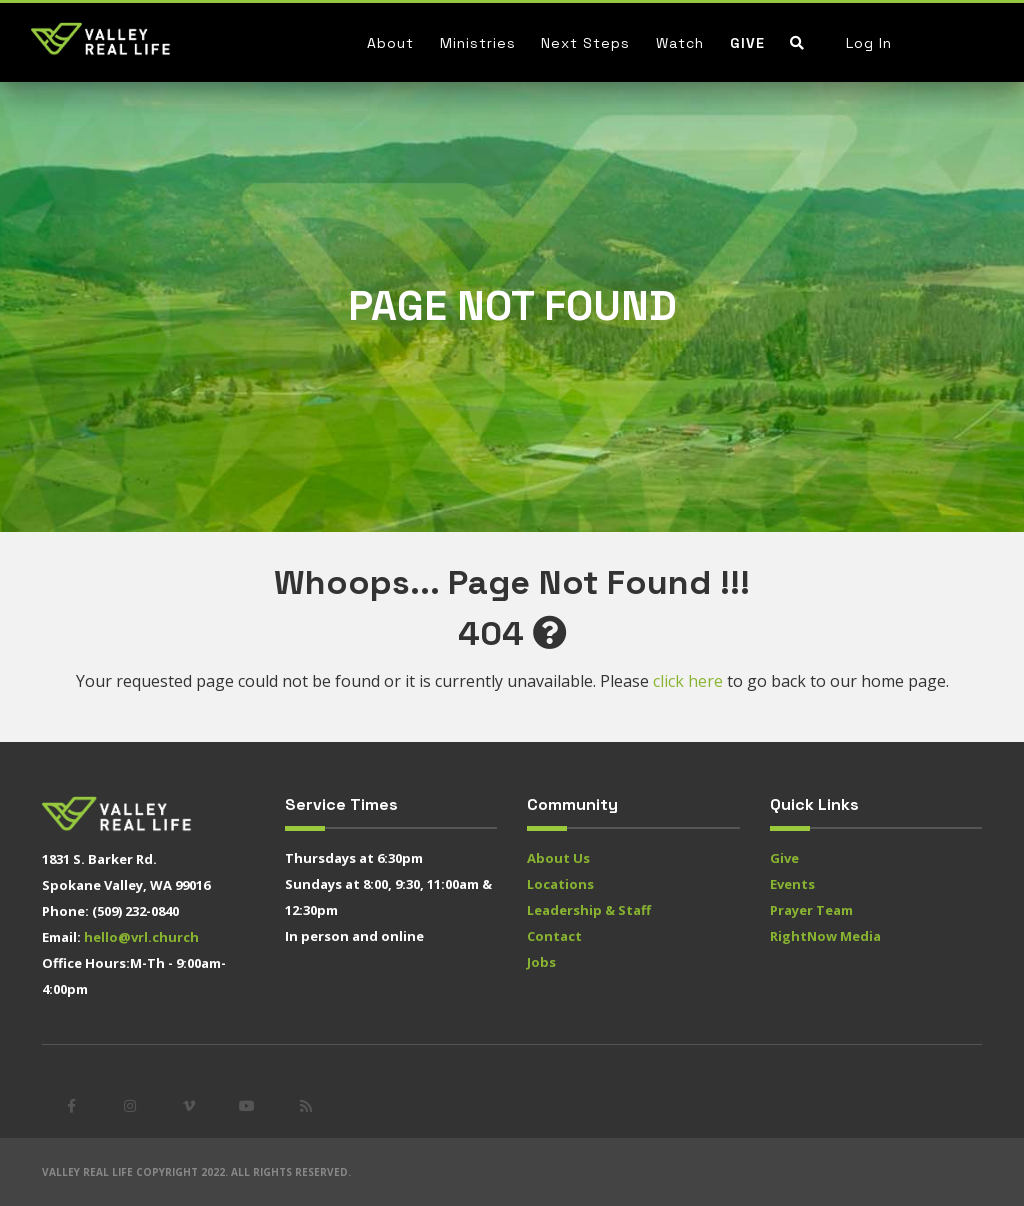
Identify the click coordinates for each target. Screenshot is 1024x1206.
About (390, 43)
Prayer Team (811, 910)
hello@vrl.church (141, 937)
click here (688, 681)
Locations (560, 884)
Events (792, 884)
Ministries (478, 43)
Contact (554, 936)
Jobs (541, 962)
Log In (869, 43)
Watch (680, 43)
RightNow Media (825, 936)
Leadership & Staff (589, 910)
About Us (558, 858)
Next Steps (585, 43)
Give (747, 43)
